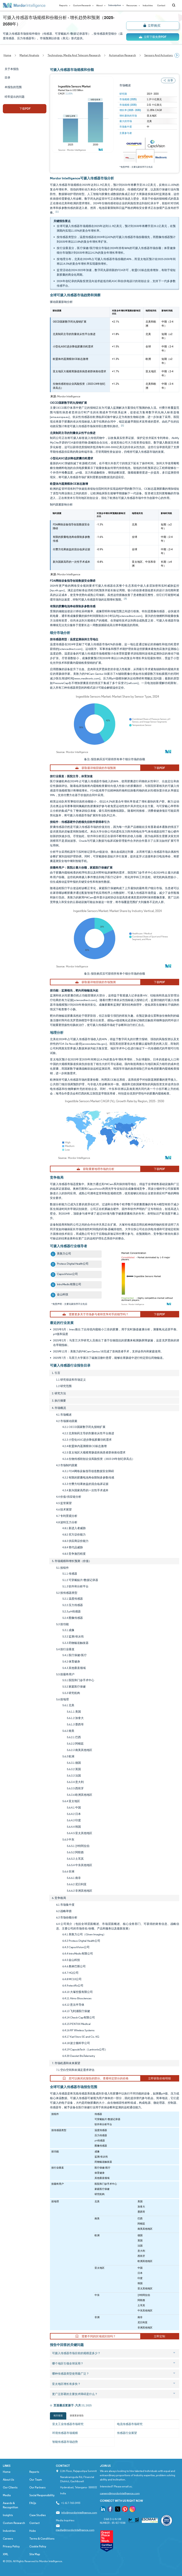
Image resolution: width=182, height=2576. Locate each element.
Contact (161, 5)
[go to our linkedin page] (103, 2509)
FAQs (32, 2503)
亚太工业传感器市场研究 (68, 2424)
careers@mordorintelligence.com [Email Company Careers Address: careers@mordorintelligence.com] (120, 2493)
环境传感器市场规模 (65, 2433)
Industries (148, 5)
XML (5, 2554)
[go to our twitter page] (118, 2509)
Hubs (32, 2530)
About (100, 5)
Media (7, 2495)
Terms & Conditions (41, 2538)
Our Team (35, 2479)
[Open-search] (174, 5)
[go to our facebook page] (110, 2509)
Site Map (34, 2554)
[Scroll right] (177, 55)
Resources (132, 5)
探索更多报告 (77, 2415)
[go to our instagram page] (132, 2509)
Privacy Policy (11, 2546)
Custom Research (82, 5)
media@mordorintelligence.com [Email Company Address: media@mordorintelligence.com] (75, 2530)
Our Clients (10, 2487)
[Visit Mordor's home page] (24, 5)
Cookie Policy (37, 2546)
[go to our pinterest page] (125, 2509)
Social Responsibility (42, 2495)
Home (6, 2472)
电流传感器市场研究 (130, 2424)
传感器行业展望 (127, 2433)
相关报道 (58, 2415)
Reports (64, 5)
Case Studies (37, 2515)
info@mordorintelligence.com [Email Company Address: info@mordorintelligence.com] (79, 2512)
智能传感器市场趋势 (65, 2441)
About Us (8, 2479)
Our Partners (37, 2487)
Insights (8, 2515)
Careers (8, 2538)
